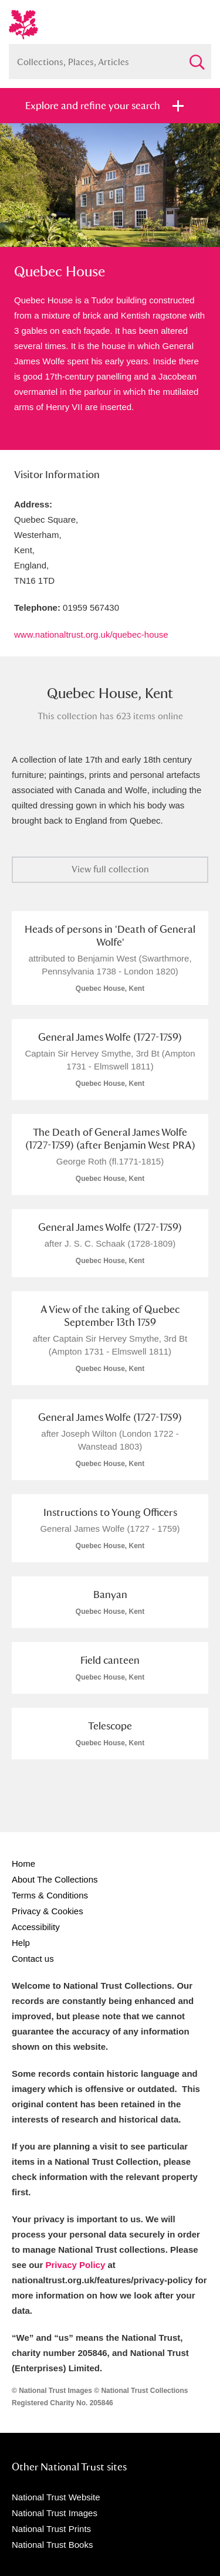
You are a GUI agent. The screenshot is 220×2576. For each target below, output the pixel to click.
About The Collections (54, 1879)
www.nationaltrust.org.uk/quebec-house (91, 634)
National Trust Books (52, 2545)
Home (23, 1863)
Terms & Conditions (50, 1895)
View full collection (110, 869)
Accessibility (36, 1927)
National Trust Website (56, 2497)
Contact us (33, 1959)
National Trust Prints (51, 2529)
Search (196, 57)
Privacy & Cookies (47, 1911)
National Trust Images (54, 2513)
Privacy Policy (76, 2265)
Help (21, 1943)
